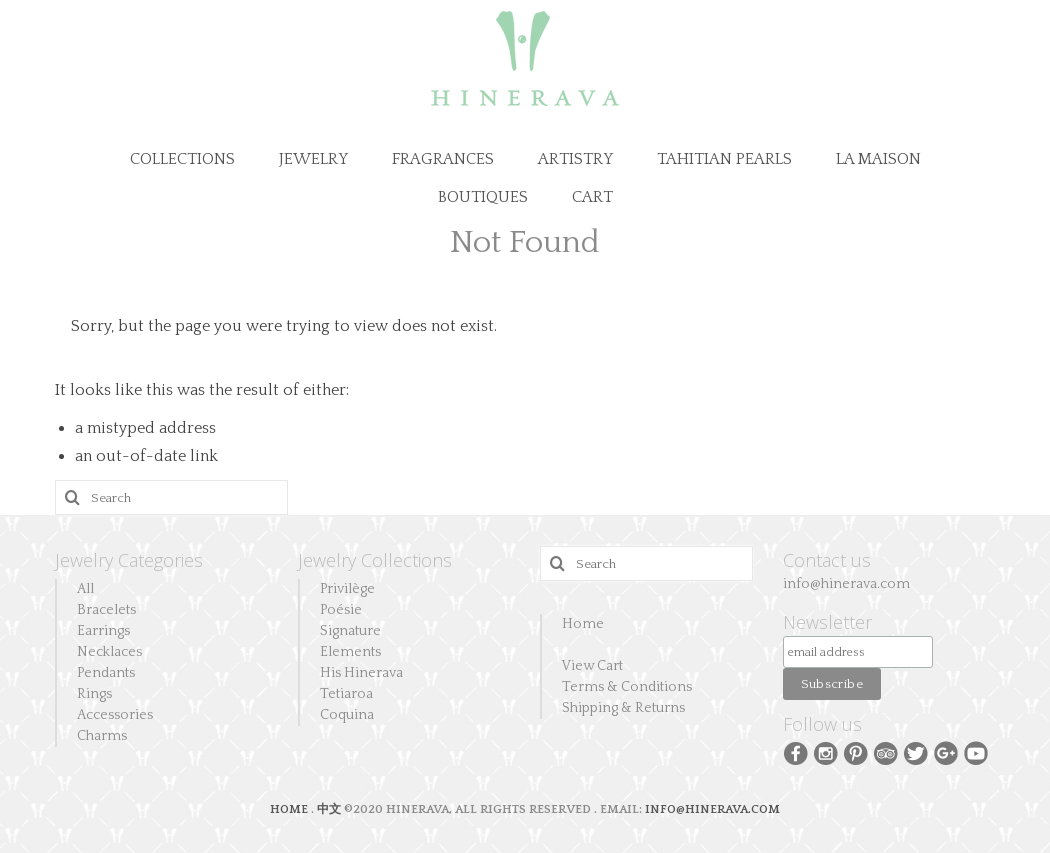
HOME (290, 809)
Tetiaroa (346, 694)
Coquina (347, 715)
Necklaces (109, 652)
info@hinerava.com (846, 584)
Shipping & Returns (623, 708)
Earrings (103, 631)
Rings (94, 694)
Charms (102, 736)
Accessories (115, 715)
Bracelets (106, 610)
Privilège (347, 589)
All (85, 589)
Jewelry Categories (129, 560)
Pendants (106, 673)
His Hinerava (361, 673)
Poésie (341, 610)
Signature (350, 631)
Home (583, 624)
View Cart (592, 666)
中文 (329, 809)
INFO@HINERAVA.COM (712, 809)
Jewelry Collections (375, 560)
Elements (350, 652)
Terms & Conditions (627, 687)
